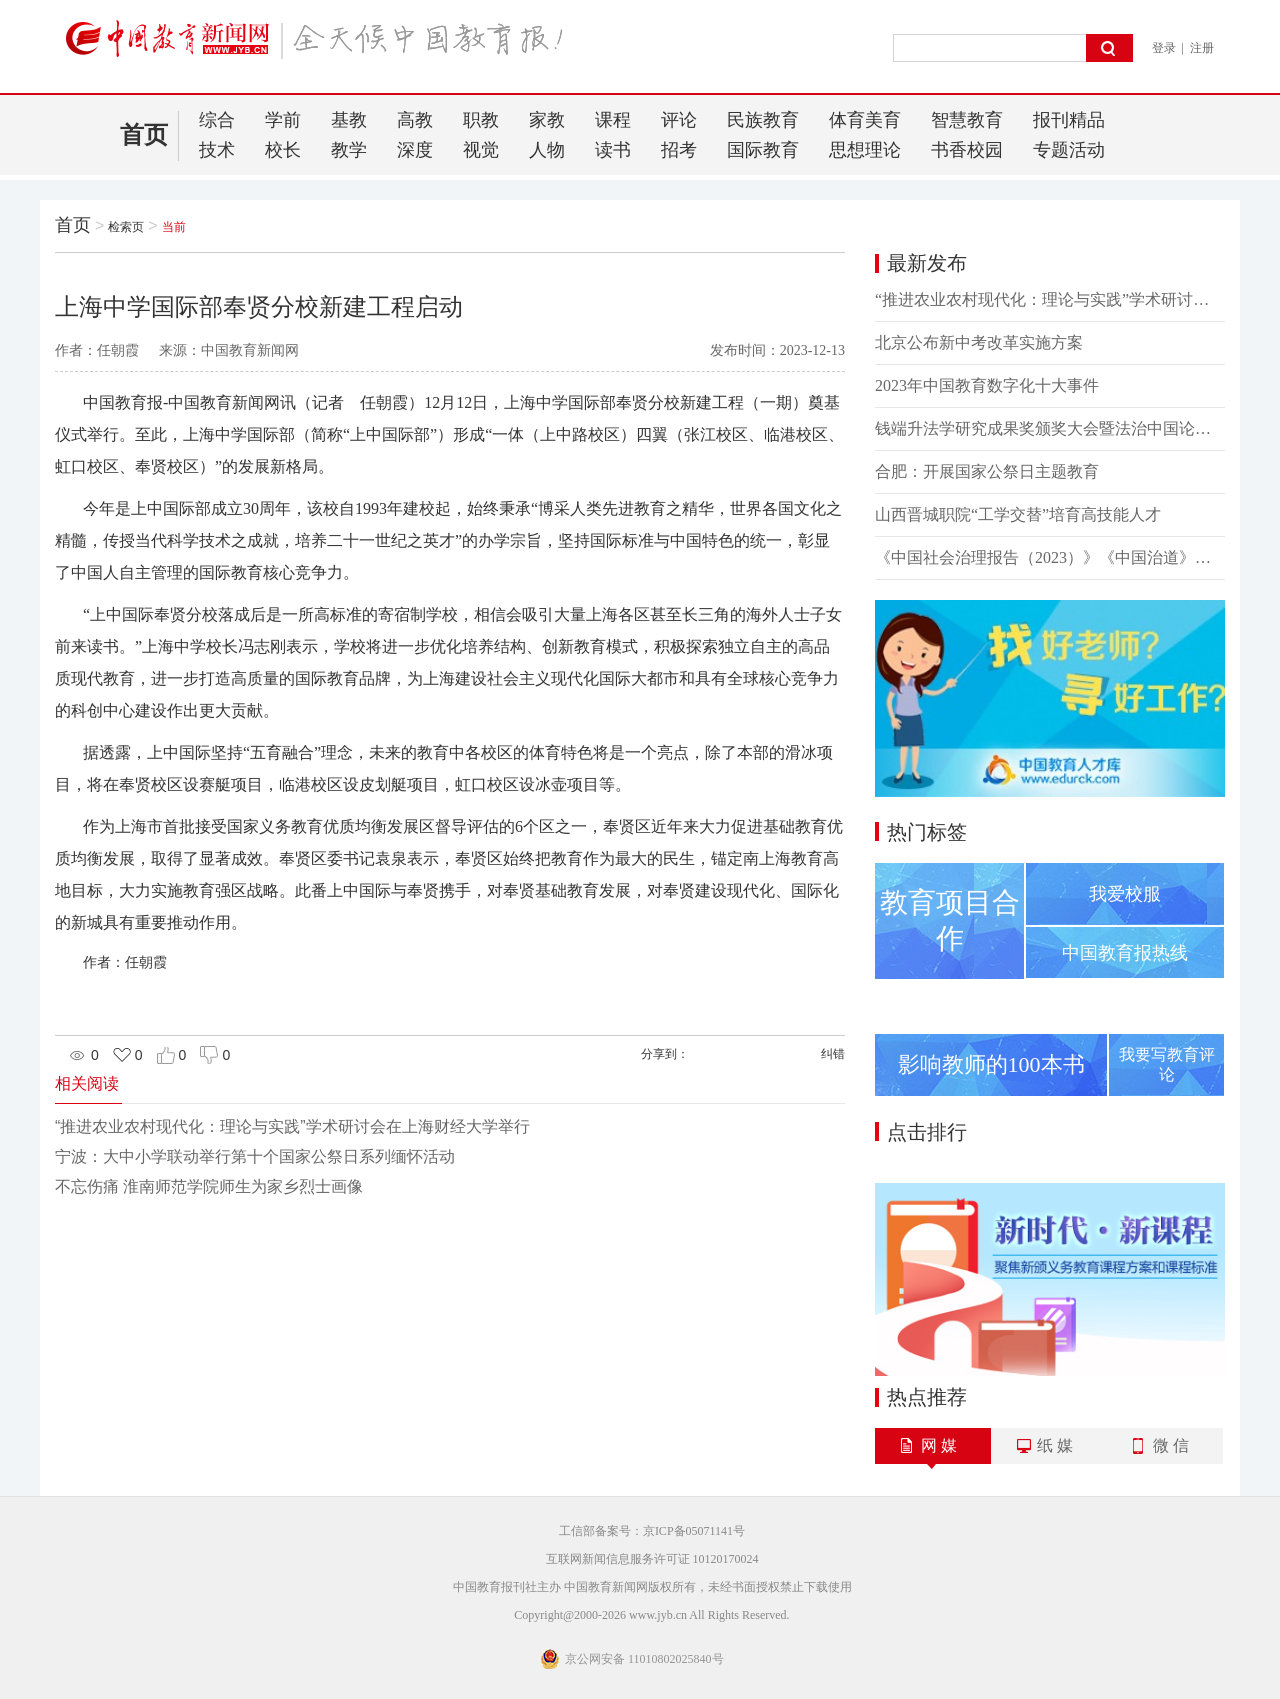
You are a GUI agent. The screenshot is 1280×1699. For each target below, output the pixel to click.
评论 (679, 120)
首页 (144, 135)
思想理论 (865, 150)
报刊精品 (1069, 120)
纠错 (833, 1054)
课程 (613, 120)
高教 (415, 120)
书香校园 (967, 150)
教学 (349, 150)
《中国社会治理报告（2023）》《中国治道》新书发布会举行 (1050, 557)
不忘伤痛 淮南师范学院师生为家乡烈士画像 (209, 1186)
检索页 (126, 227)
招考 (679, 150)
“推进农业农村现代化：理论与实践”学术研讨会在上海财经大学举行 (292, 1126)
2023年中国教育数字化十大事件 (987, 385)
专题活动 (1069, 150)
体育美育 (865, 120)
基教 (349, 120)
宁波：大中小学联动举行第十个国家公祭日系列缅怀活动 (255, 1156)
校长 (283, 150)
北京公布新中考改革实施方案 (979, 342)
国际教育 (763, 150)
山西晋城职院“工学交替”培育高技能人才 (1018, 514)
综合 (217, 120)
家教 (547, 120)
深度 (415, 150)
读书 (613, 150)
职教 (481, 120)
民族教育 (763, 120)
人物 (547, 150)
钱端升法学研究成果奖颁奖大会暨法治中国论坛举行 (1050, 428)
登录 (1164, 48)
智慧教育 (967, 120)
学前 (283, 120)
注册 (1202, 48)
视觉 (481, 150)
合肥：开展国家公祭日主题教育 (987, 471)
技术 (217, 150)
